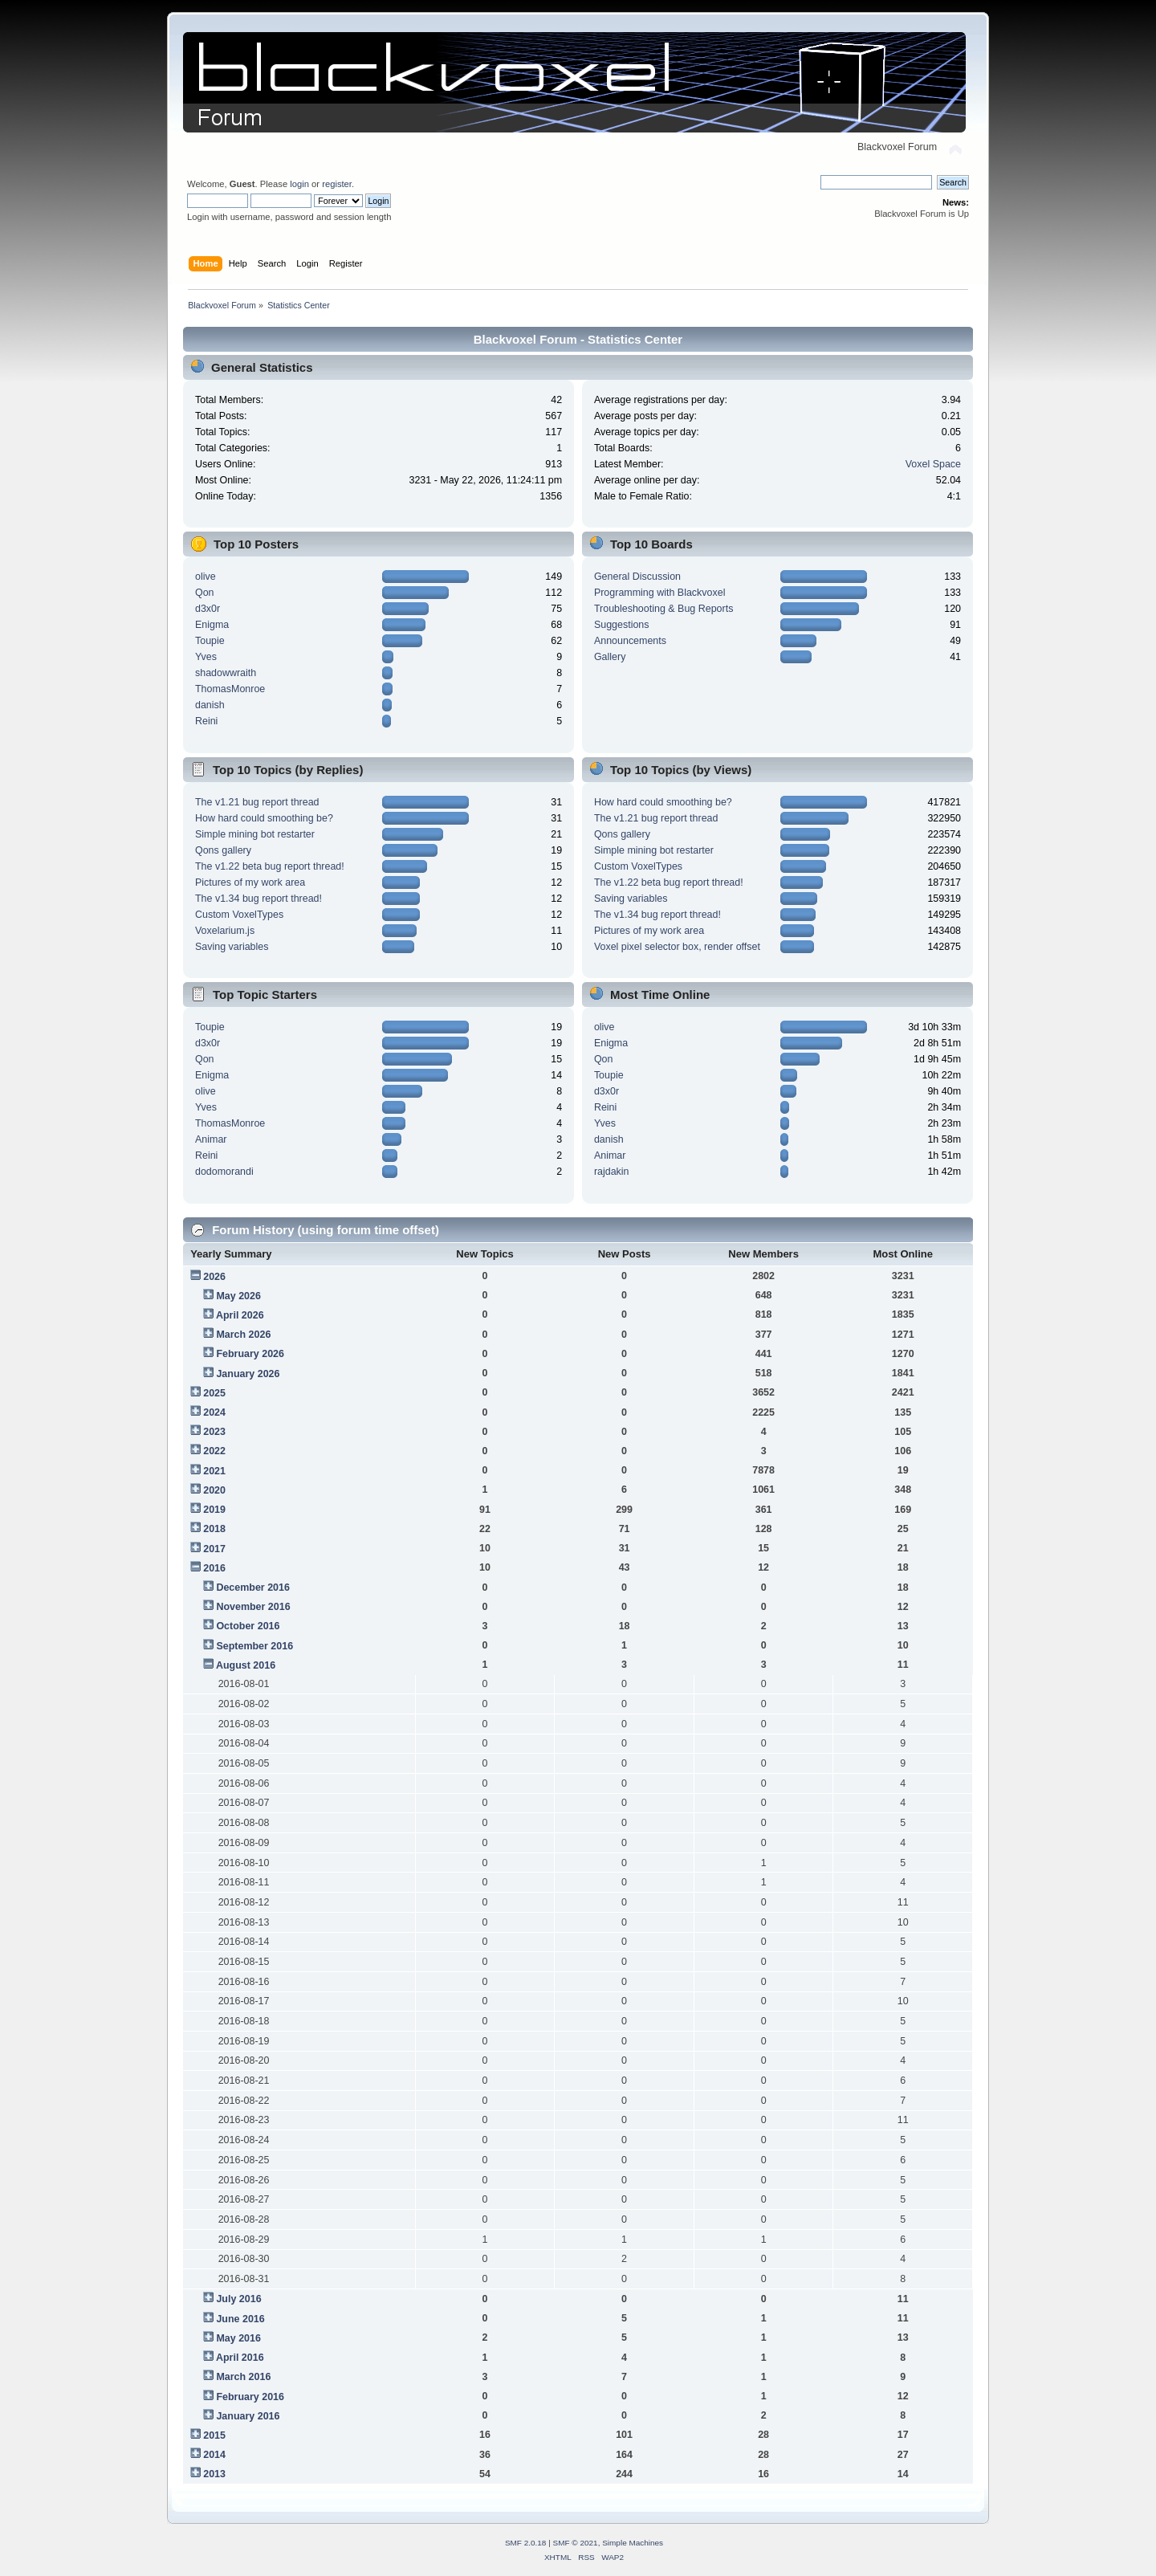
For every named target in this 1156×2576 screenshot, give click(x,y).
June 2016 (240, 2319)
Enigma (212, 624)
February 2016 (250, 2397)
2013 (214, 2474)
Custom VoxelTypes (239, 914)
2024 (214, 1412)
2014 (214, 2454)
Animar (211, 1139)
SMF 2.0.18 (526, 2542)
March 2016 (243, 2376)
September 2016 (254, 1646)
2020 (214, 1490)
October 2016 (247, 1626)
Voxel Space (933, 464)
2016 (214, 1568)
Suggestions (621, 624)
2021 (214, 1471)
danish (210, 705)
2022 (214, 1451)
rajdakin (611, 1171)
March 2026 (243, 1334)
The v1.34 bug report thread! (258, 898)
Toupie (210, 640)
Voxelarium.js (224, 930)
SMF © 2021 (575, 2542)
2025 (214, 1393)
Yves (206, 656)
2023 (214, 1431)
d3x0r (207, 608)
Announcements (630, 640)
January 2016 (247, 2416)
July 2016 (238, 2299)
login (299, 184)
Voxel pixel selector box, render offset (677, 946)
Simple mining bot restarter (255, 834)
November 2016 (253, 1606)
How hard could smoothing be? (264, 818)
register (337, 184)
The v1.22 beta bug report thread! (269, 866)
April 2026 (240, 1315)
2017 (214, 1549)
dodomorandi (224, 1171)
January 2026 (247, 1374)
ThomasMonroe (230, 689)
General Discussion (637, 576)
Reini (206, 721)
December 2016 (253, 1587)
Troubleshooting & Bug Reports (664, 608)
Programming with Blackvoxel (660, 592)
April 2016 (240, 2357)
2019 (214, 1509)
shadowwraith (225, 673)
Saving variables (232, 946)
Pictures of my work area (250, 882)
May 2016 (238, 2338)
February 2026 (250, 1353)
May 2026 (238, 1296)
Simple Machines (632, 2542)
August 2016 (245, 1665)
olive (205, 576)
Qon (204, 592)
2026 (214, 1276)
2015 (214, 2435)
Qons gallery (223, 850)
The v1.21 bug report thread (257, 802)
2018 (214, 1529)
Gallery (610, 656)
